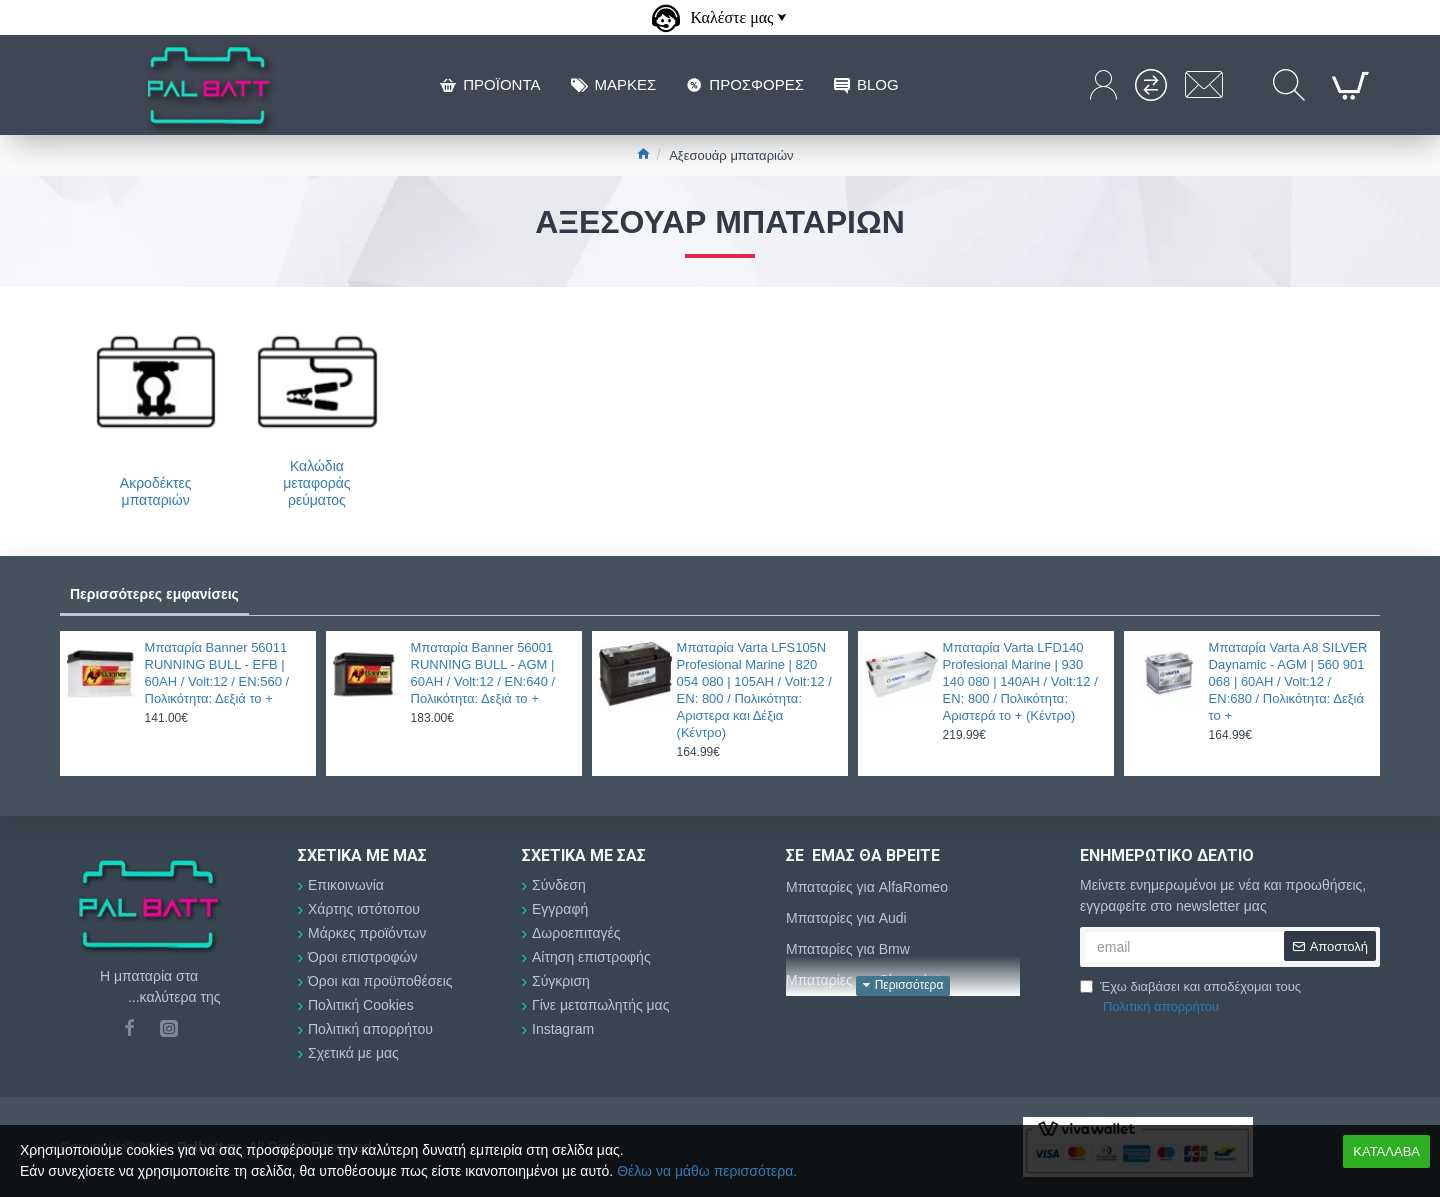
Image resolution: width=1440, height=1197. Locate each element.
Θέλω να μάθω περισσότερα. (707, 1171)
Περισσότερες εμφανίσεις (154, 594)
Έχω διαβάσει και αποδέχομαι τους (1190, 997)
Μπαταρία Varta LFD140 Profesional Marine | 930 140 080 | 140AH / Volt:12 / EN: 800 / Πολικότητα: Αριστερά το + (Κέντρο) (1020, 681)
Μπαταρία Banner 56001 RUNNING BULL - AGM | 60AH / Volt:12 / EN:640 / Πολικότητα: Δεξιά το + (483, 673)
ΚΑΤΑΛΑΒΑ (1386, 1151)
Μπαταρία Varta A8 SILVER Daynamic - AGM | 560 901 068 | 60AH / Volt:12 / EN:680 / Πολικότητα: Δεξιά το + (1288, 681)
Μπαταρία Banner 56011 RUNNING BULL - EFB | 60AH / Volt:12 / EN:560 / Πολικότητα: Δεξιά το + (217, 673)
